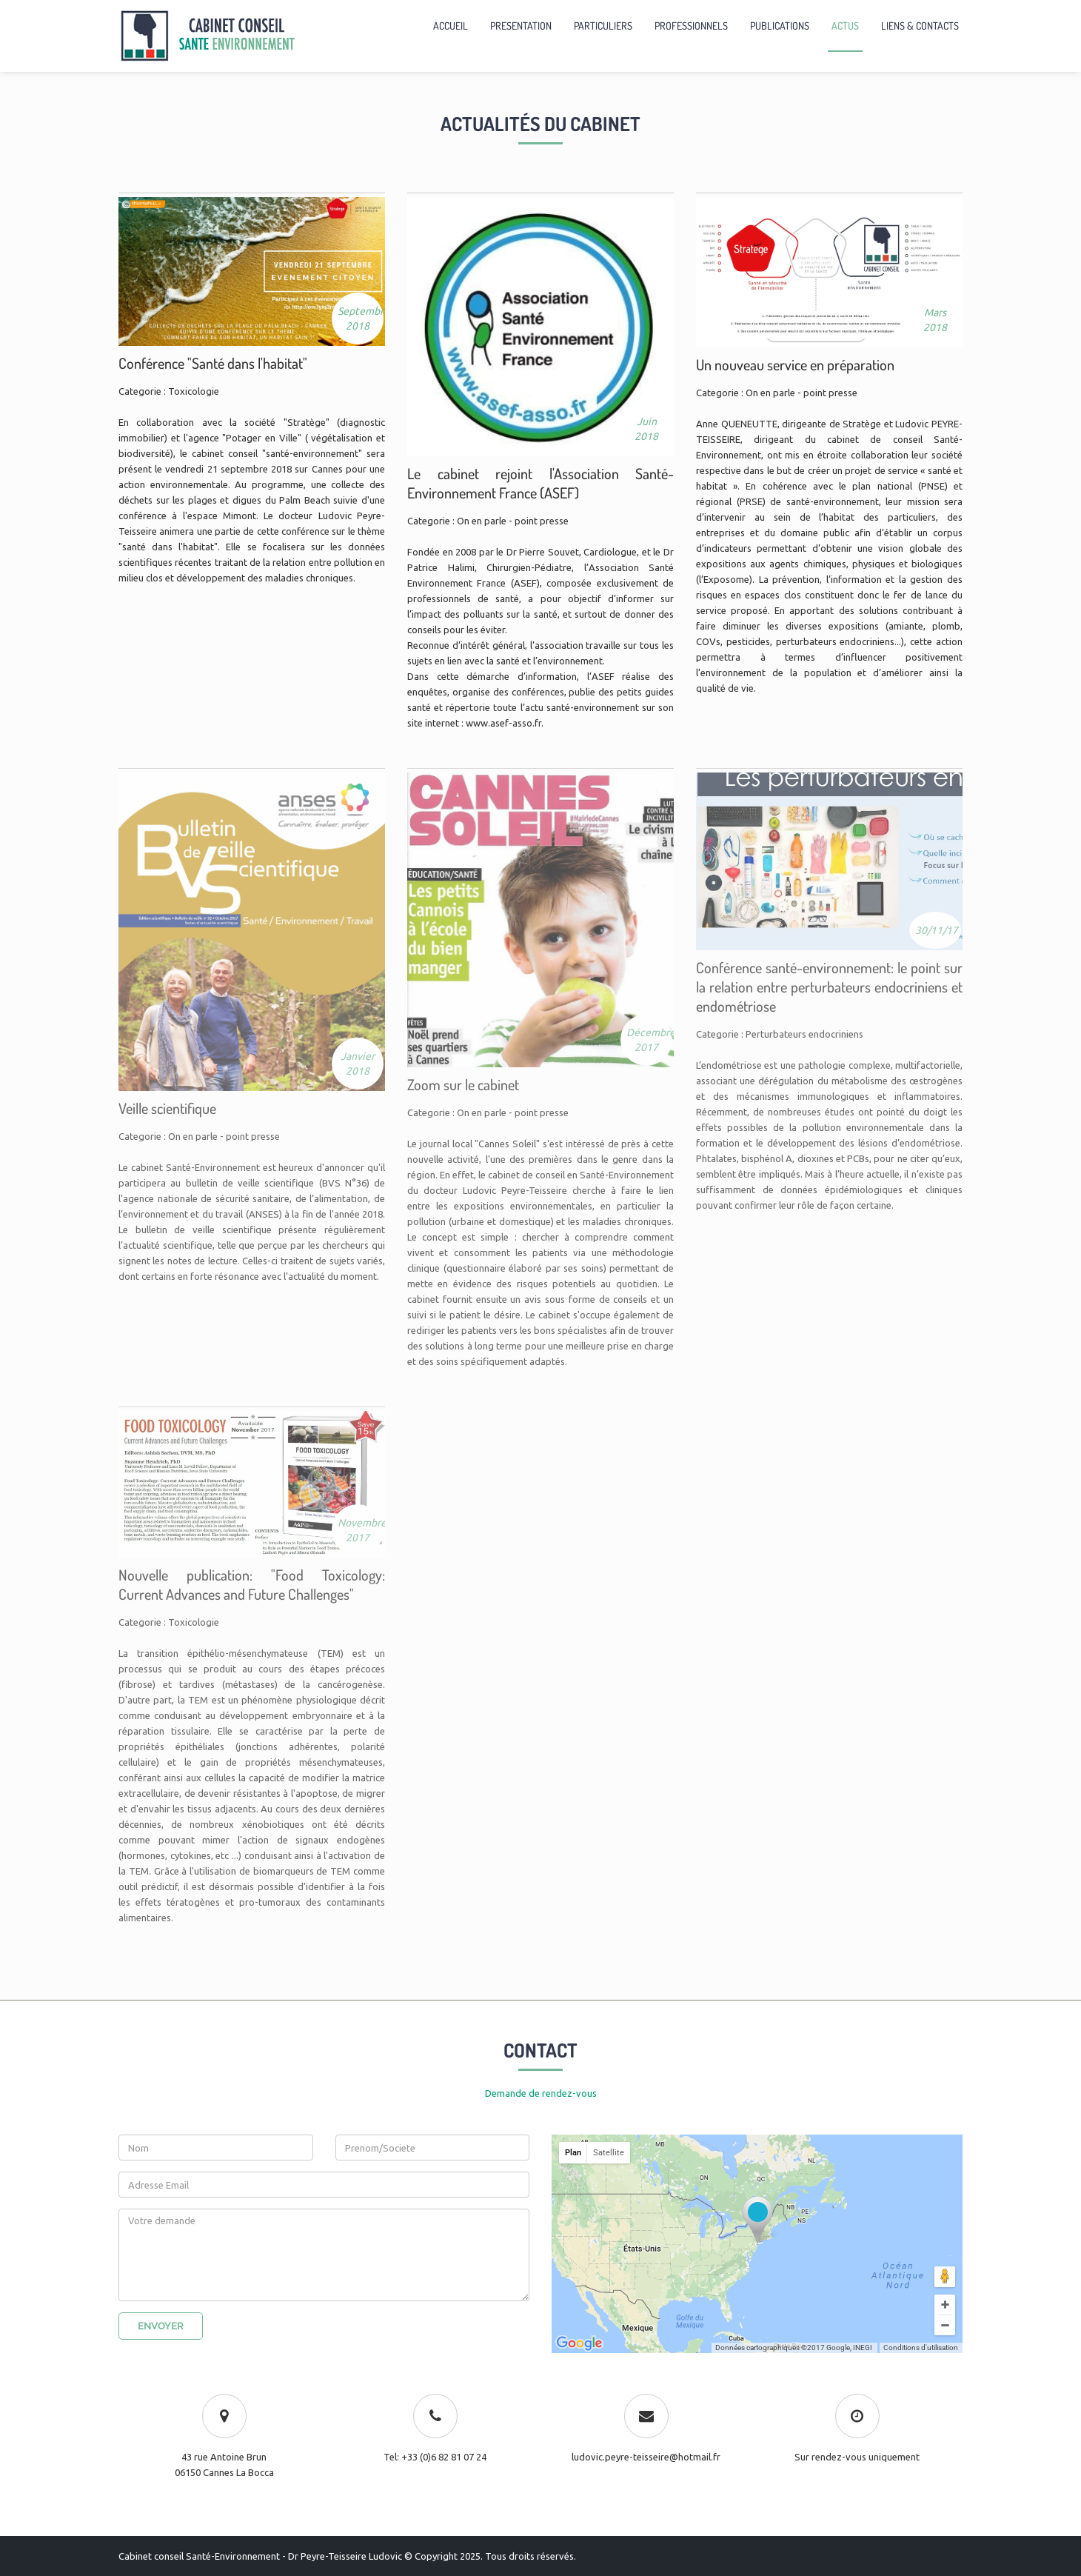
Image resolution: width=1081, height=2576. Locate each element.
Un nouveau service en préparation (795, 364)
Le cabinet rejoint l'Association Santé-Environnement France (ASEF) (540, 483)
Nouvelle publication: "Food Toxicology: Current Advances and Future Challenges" (251, 1584)
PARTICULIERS (603, 25)
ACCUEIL (450, 25)
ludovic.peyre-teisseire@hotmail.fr (646, 2457)
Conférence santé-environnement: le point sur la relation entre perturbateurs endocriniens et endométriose (829, 986)
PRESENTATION (521, 25)
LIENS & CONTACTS (920, 25)
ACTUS (845, 25)
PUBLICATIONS (779, 25)
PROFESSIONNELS (691, 25)
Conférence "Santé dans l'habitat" (212, 363)
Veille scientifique (167, 1108)
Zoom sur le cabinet (463, 1084)
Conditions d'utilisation (920, 2347)
